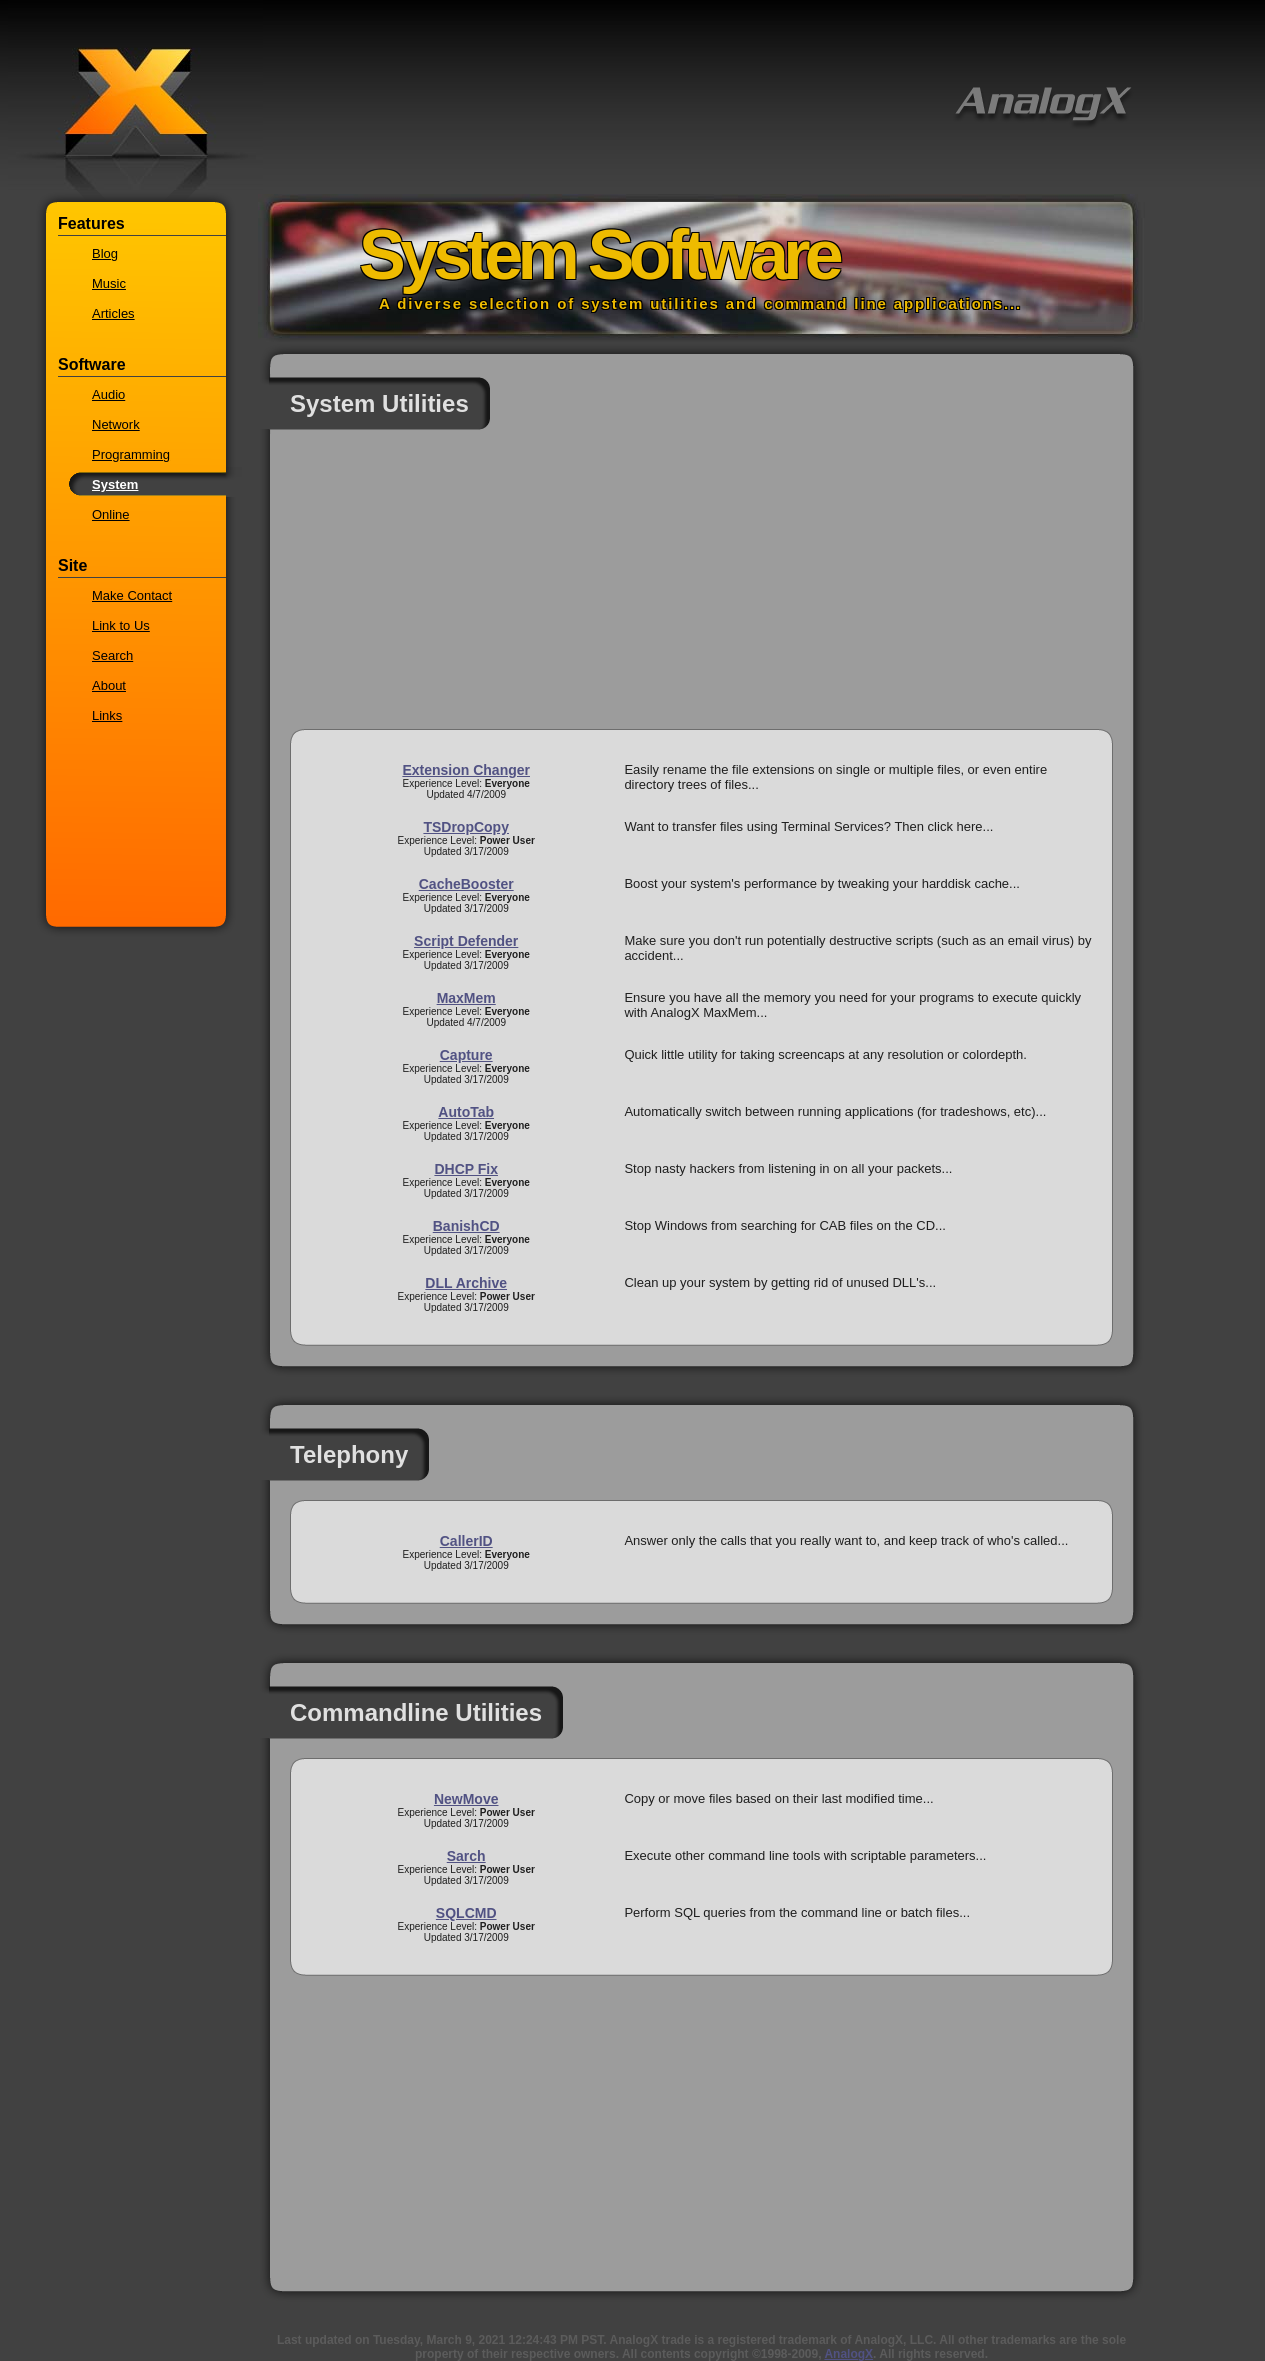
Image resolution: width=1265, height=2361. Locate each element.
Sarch (466, 1856)
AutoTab (466, 1112)
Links (107, 715)
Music (109, 283)
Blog (105, 253)
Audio (108, 394)
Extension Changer (466, 770)
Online (111, 514)
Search (112, 655)
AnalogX (848, 2354)
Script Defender (466, 941)
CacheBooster (466, 884)
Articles (113, 313)
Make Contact (132, 595)
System (115, 484)
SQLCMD (466, 1913)
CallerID (466, 1541)
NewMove (466, 1799)
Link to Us (121, 625)
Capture (466, 1055)
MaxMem (466, 998)
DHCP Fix (466, 1169)
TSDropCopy (466, 827)
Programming (131, 454)
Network (116, 424)
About (109, 685)
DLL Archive (466, 1283)
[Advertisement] (701, 589)
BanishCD (466, 1226)
